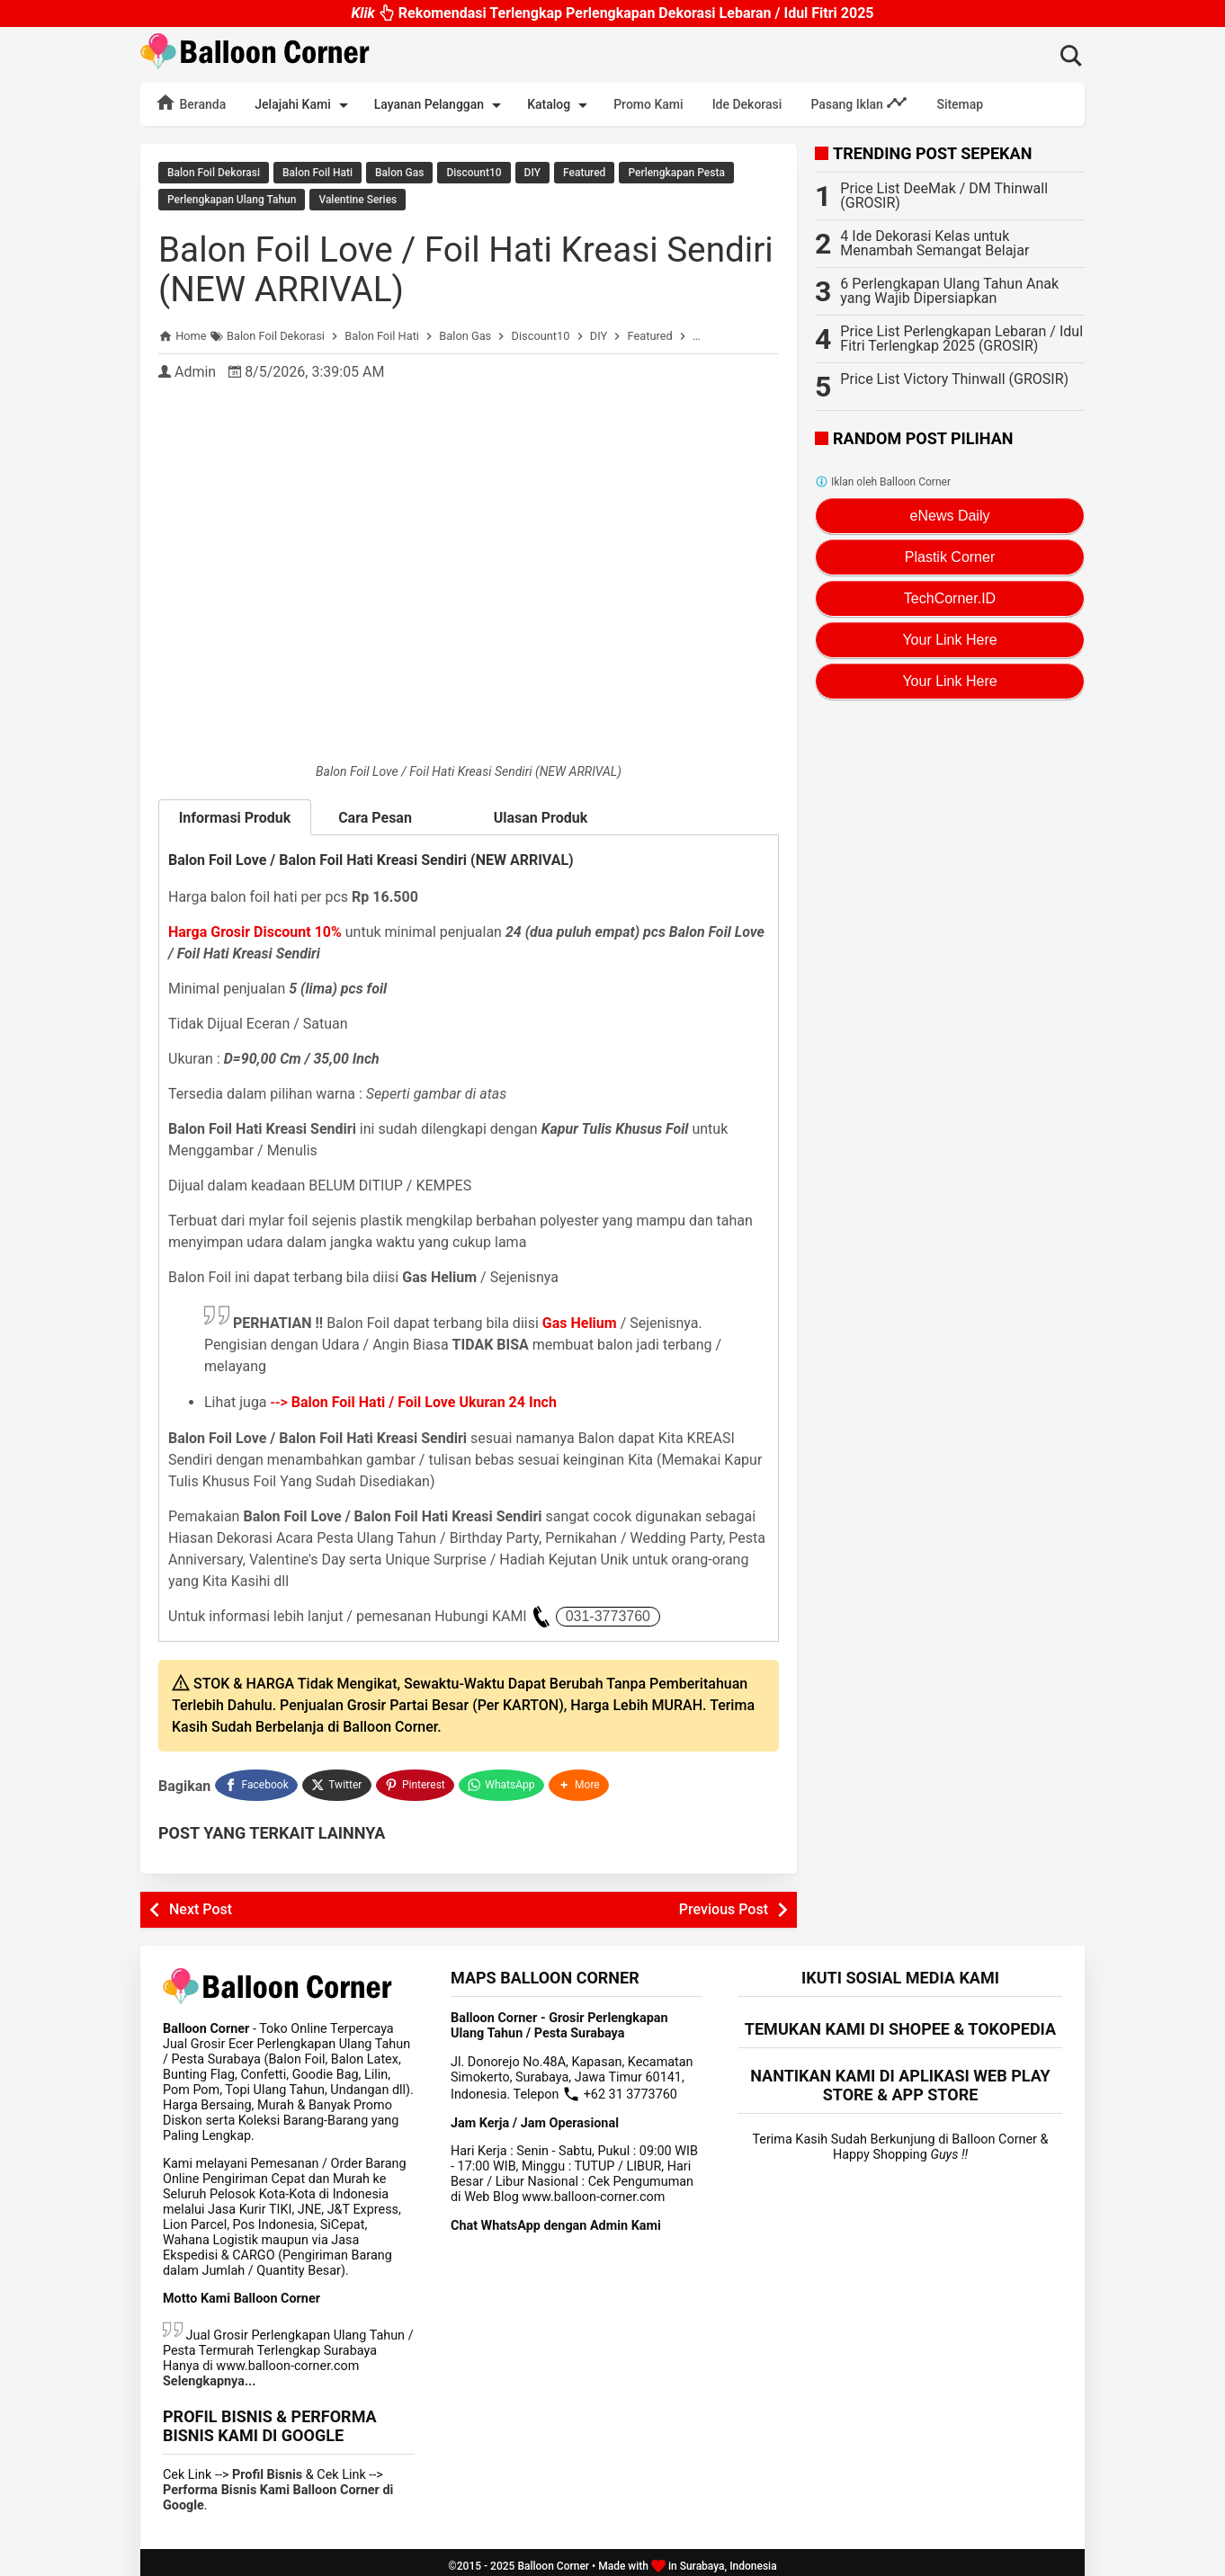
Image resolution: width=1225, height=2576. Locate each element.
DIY (532, 172)
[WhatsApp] (503, 1780)
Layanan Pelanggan (440, 105)
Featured (584, 172)
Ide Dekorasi (747, 104)
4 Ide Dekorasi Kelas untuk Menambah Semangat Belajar (934, 243)
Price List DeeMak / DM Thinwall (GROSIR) (944, 195)
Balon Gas (399, 172)
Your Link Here (949, 639)
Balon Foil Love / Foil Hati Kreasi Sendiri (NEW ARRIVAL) (416, 267)
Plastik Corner (950, 557)
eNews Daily (950, 515)
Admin (195, 369)
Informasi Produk (235, 815)
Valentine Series (357, 198)
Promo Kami (648, 104)
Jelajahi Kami (304, 105)
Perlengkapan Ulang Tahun (231, 198)
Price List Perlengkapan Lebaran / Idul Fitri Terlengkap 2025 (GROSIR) (961, 338)
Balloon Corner (553, 2559)
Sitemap (959, 104)
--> (414, 1399)
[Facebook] (256, 1780)
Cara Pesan (387, 815)
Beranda (190, 102)
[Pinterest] (416, 1780)
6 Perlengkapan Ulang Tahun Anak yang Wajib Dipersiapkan (949, 291)
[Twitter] (337, 1780)
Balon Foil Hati (317, 172)
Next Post (200, 1902)
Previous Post (723, 1902)
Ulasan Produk (541, 815)
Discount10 (473, 172)
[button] (581, 1780)
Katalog (560, 105)
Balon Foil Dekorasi (213, 172)
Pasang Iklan (859, 102)
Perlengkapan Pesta (676, 172)
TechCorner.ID (950, 598)
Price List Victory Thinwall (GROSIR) (954, 379)
